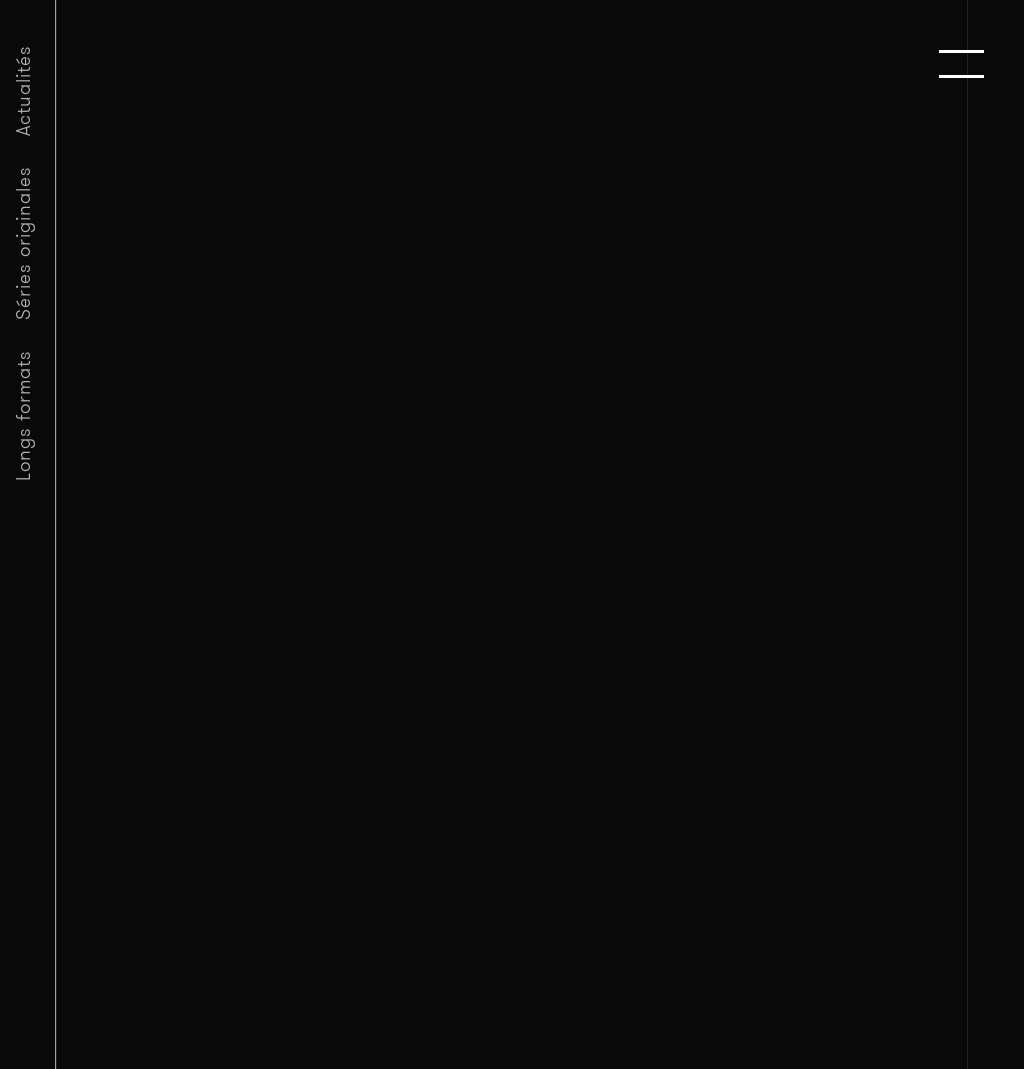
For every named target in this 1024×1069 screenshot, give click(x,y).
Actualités (23, 90)
